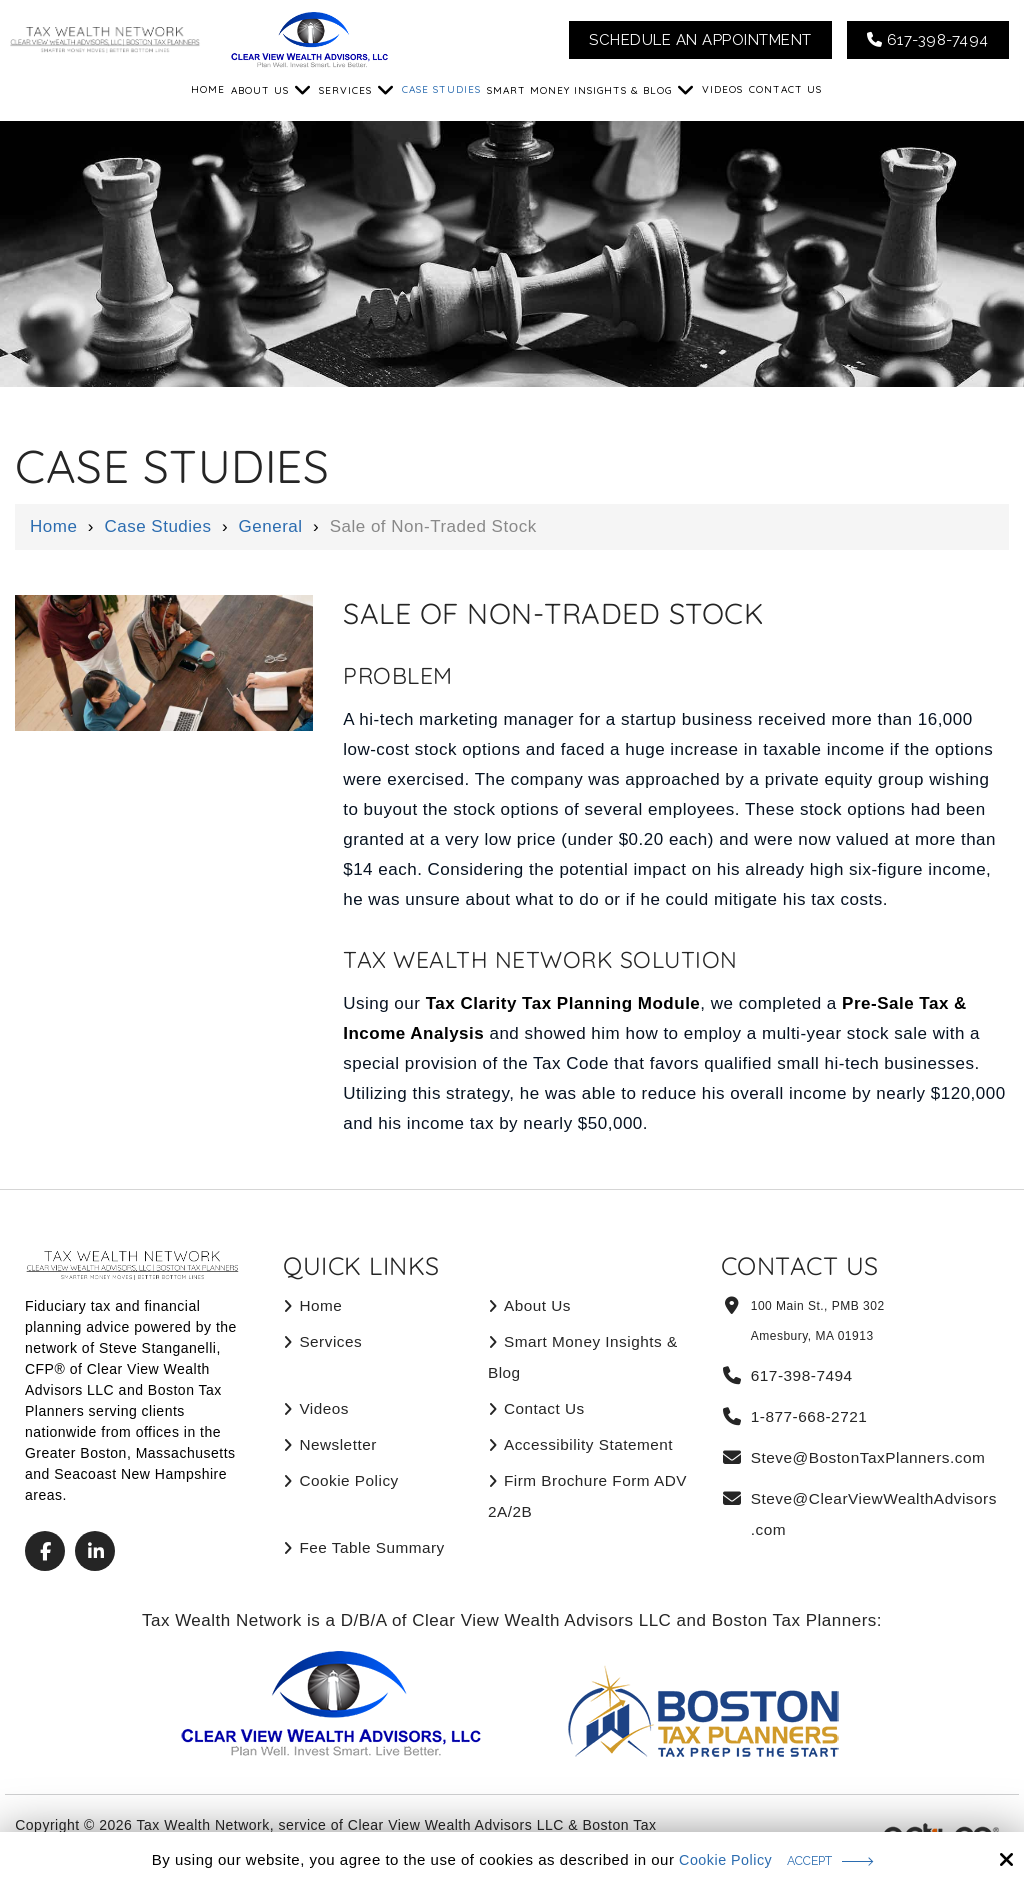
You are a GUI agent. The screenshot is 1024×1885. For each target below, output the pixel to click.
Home (53, 526)
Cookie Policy (718, 1858)
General (271, 526)
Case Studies (157, 526)
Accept (811, 1859)
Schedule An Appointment (700, 40)
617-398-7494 (928, 40)
